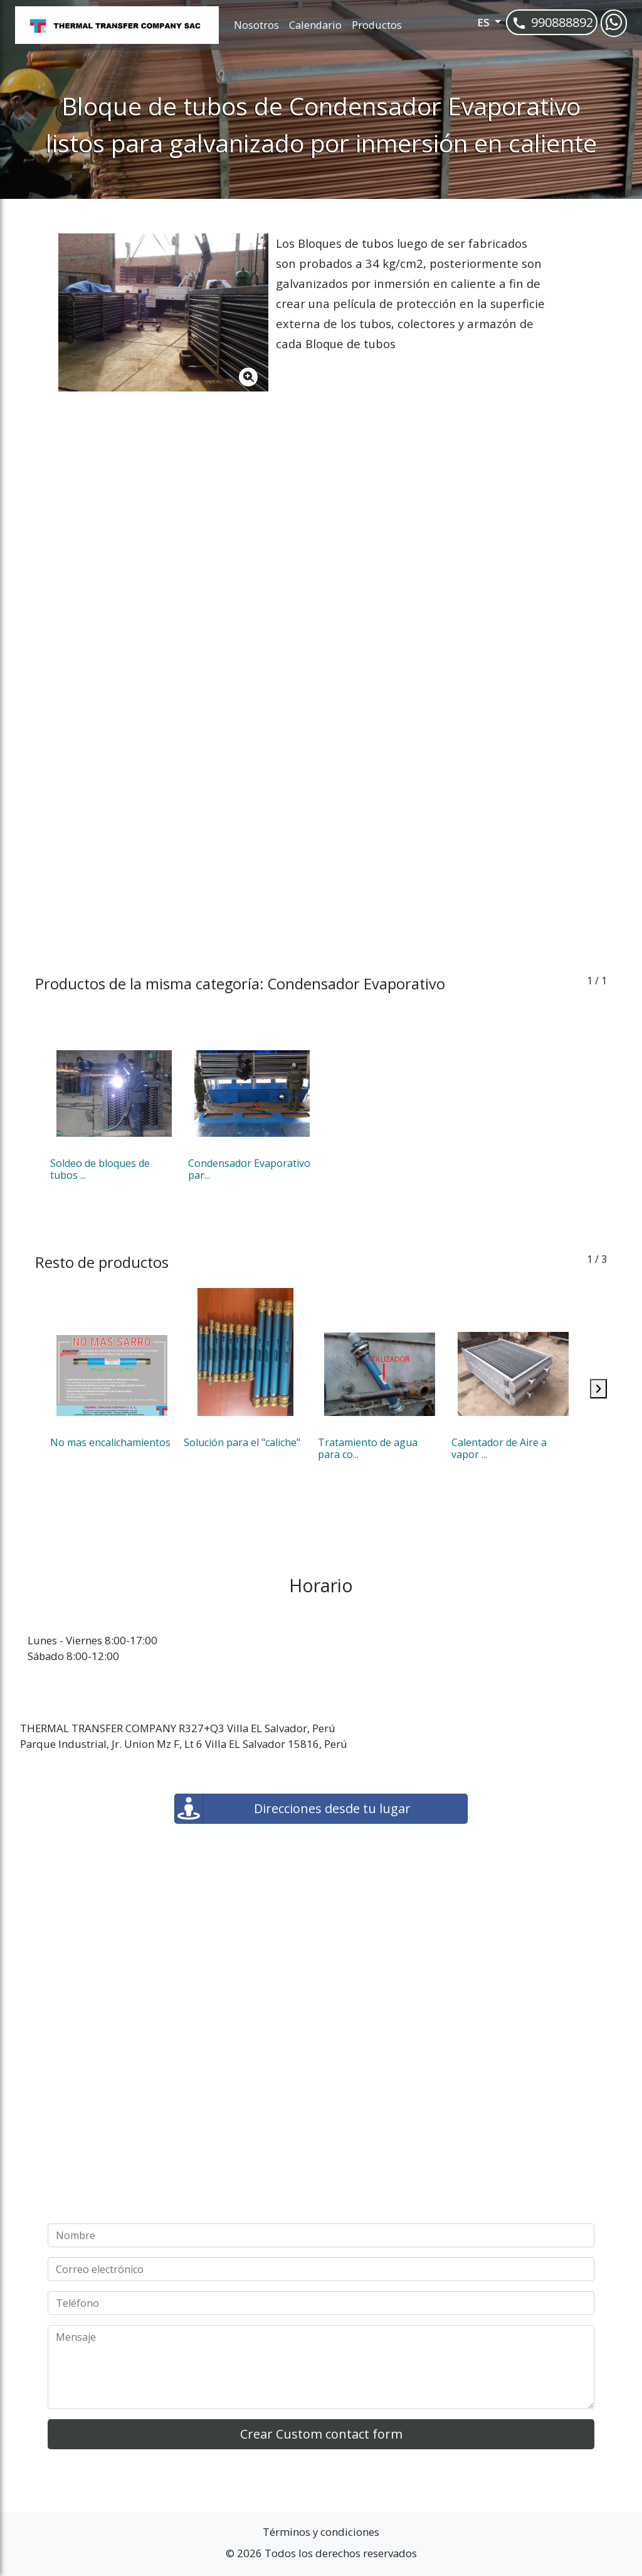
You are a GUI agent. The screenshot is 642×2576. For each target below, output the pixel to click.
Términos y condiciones (321, 2532)
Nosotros (256, 25)
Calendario (315, 25)
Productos (377, 25)
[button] (472, 25)
